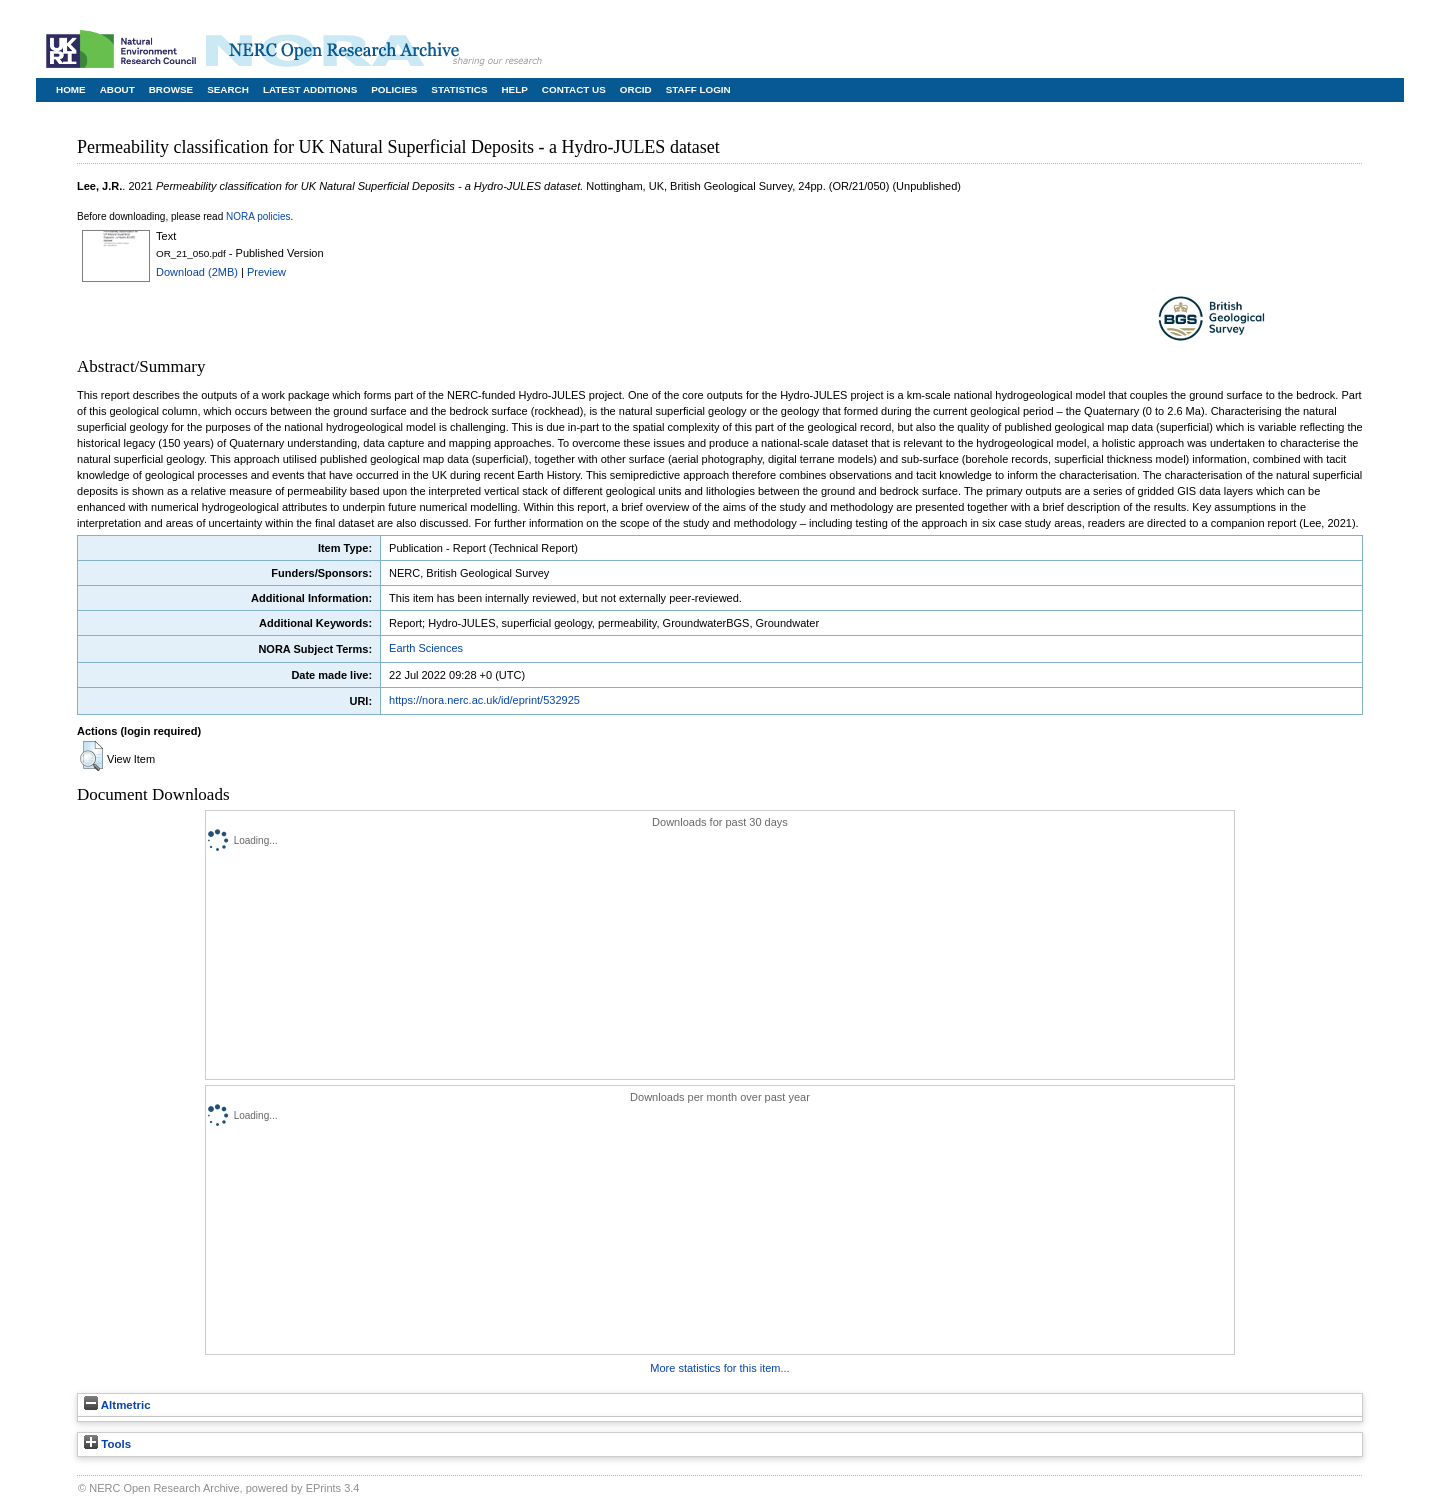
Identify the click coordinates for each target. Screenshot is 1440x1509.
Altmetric (117, 1405)
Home (71, 89)
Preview (266, 272)
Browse (171, 89)
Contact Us (574, 89)
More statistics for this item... (719, 1368)
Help (514, 89)
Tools (107, 1444)
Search (228, 89)
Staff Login (698, 89)
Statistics (459, 89)
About (117, 89)
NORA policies (258, 216)
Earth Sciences (426, 648)
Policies (394, 89)
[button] (91, 756)
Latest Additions (310, 89)
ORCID (636, 89)
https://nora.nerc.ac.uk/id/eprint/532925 (484, 700)
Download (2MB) (197, 272)
